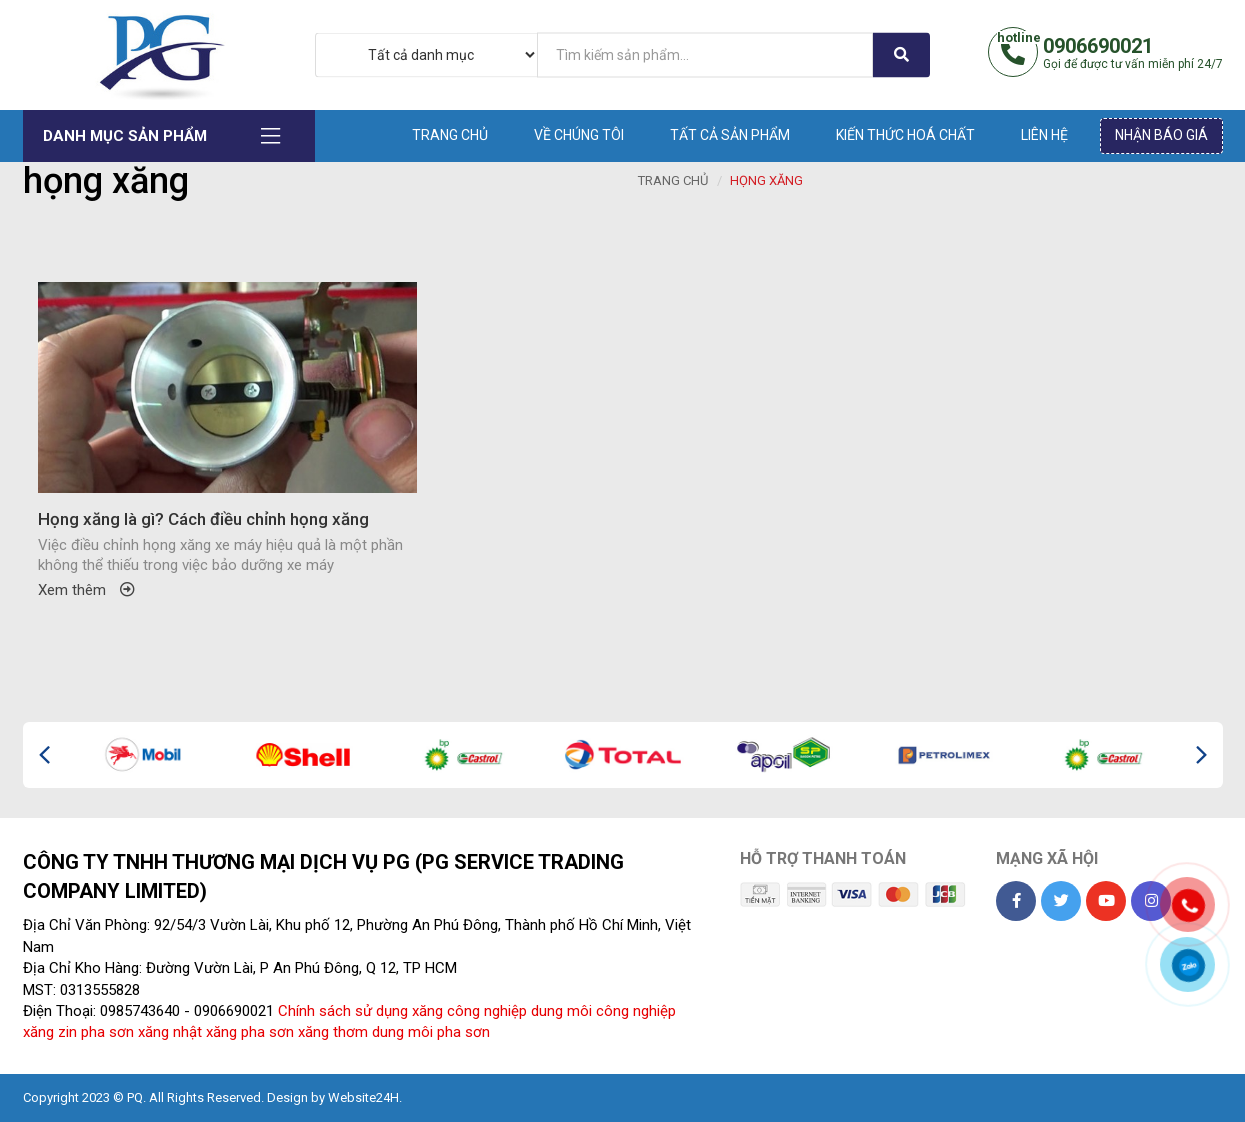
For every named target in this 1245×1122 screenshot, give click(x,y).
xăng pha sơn (250, 1032)
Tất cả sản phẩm (730, 135)
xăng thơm (333, 1032)
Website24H (363, 1097)
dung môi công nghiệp (603, 1011)
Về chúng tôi (579, 135)
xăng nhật (170, 1032)
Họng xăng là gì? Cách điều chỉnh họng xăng (203, 519)
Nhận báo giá (1161, 135)
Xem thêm (86, 590)
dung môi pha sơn (431, 1032)
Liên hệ (1044, 135)
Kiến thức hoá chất (905, 135)
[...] (705, 54)
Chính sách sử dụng (343, 1011)
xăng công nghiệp (469, 1011)
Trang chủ (450, 135)
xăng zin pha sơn (78, 1032)
